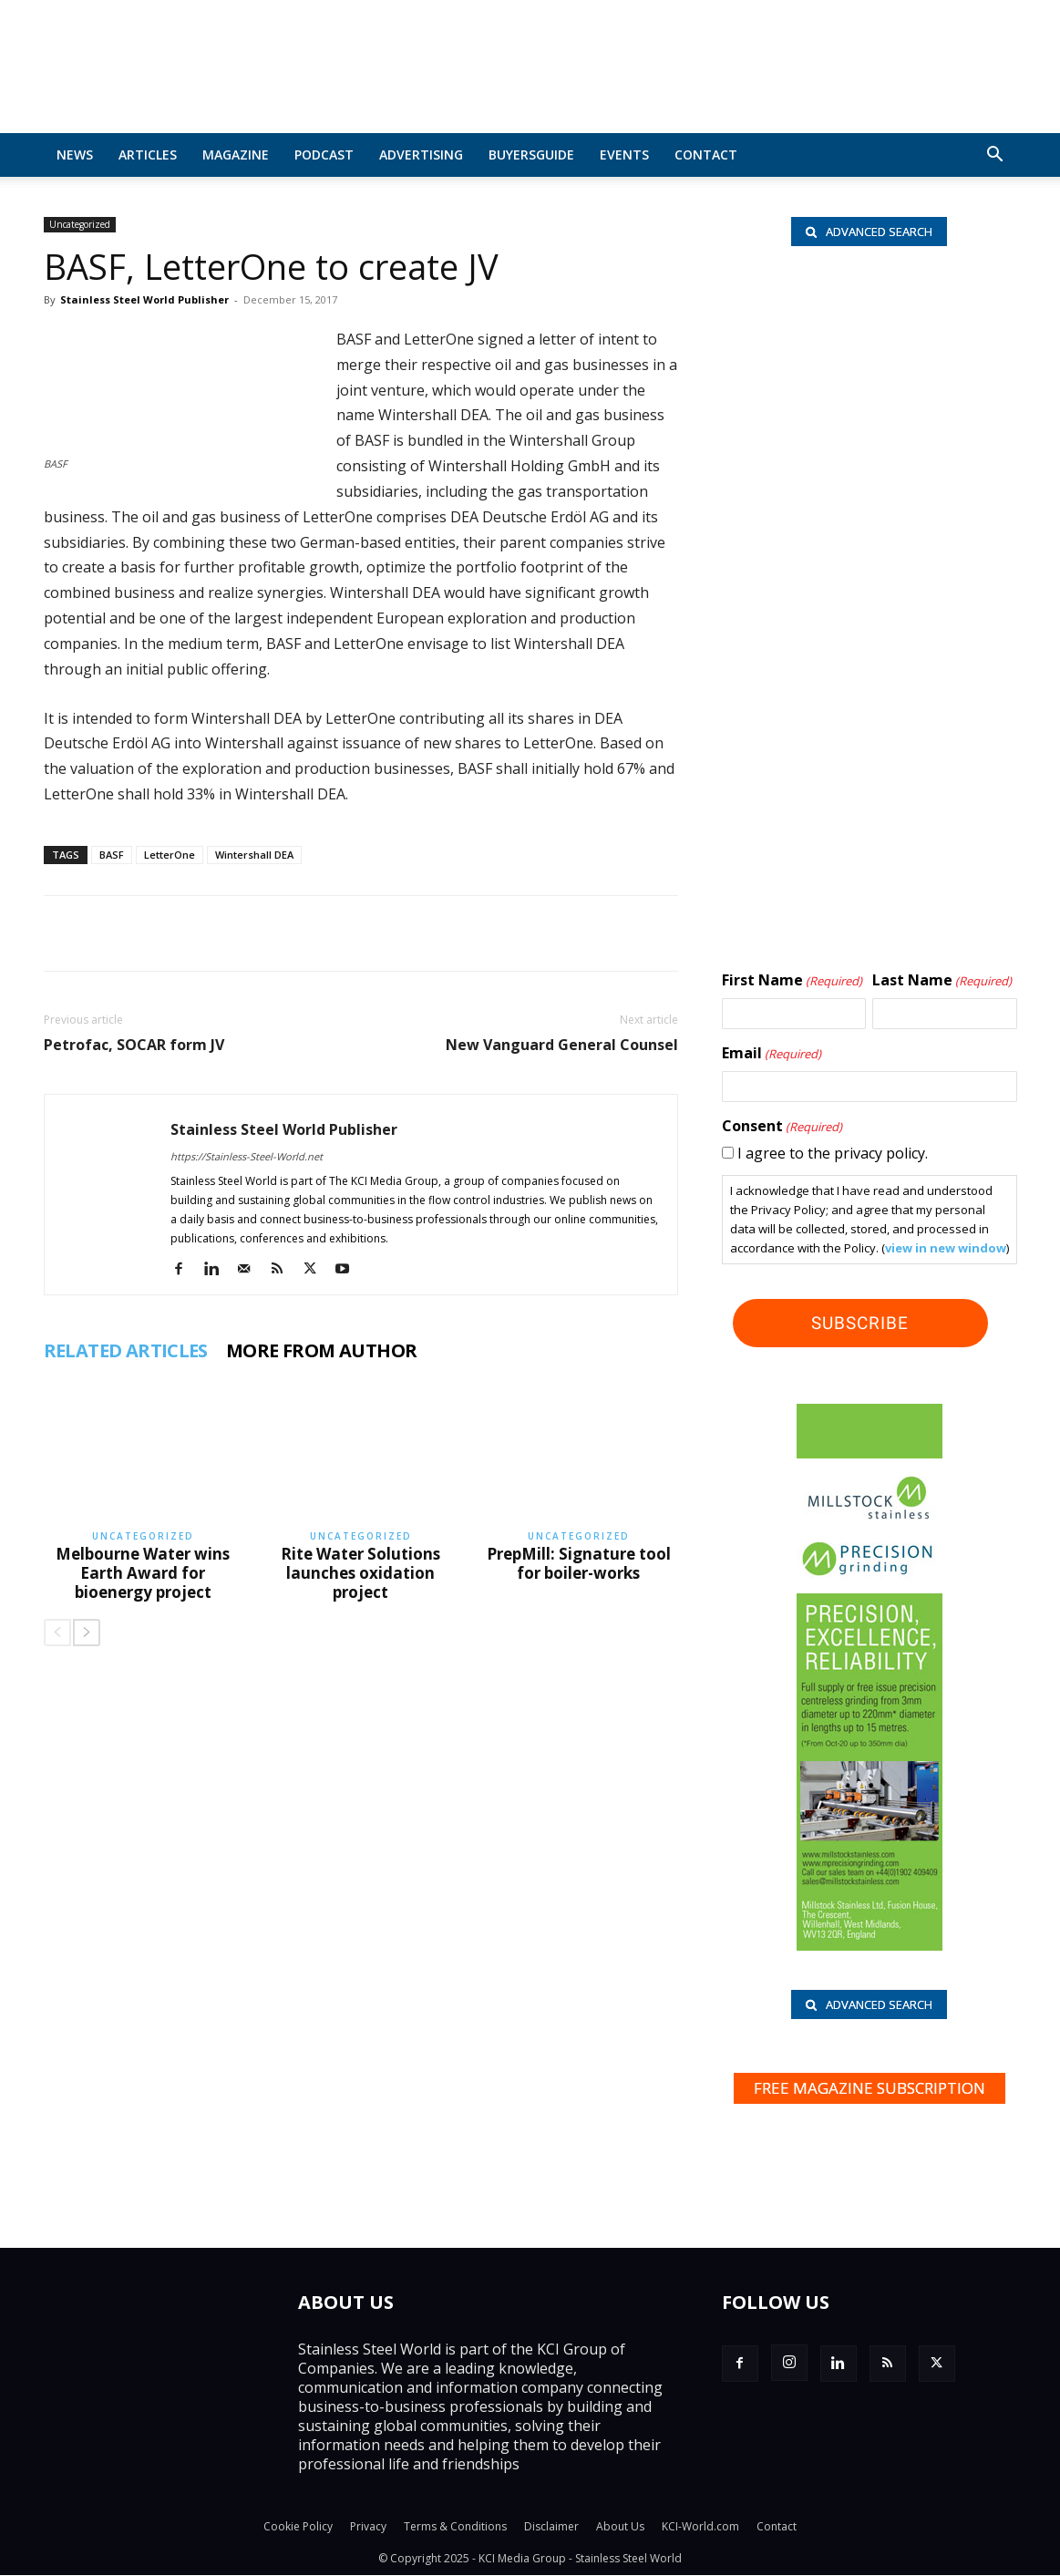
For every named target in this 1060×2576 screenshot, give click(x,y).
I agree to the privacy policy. (832, 1153)
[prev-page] (57, 1632)
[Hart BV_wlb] (869, 359)
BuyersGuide (531, 154)
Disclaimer (551, 2527)
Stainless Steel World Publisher (144, 299)
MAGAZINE (235, 154)
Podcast (324, 154)
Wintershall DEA (254, 854)
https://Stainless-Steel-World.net (246, 1156)
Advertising (421, 154)
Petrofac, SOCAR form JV (134, 1045)
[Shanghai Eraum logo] (869, 716)
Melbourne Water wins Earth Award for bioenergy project (143, 1572)
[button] (995, 156)
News (75, 154)
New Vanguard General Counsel (562, 1045)
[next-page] (86, 1632)
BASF (111, 854)
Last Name (942, 981)
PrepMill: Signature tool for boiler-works (579, 1563)
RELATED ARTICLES (126, 1351)
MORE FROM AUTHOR (321, 1351)
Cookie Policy (298, 2527)
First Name (792, 981)
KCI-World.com (700, 2527)
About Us (620, 2527)
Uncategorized (79, 224)
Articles (147, 154)
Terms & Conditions (455, 2527)
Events (624, 154)
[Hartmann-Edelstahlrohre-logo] (869, 823)
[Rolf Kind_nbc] (869, 480)
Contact (705, 154)
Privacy (368, 2527)
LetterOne (169, 854)
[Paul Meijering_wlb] (869, 592)
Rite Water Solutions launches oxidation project (360, 1572)
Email (771, 1054)
